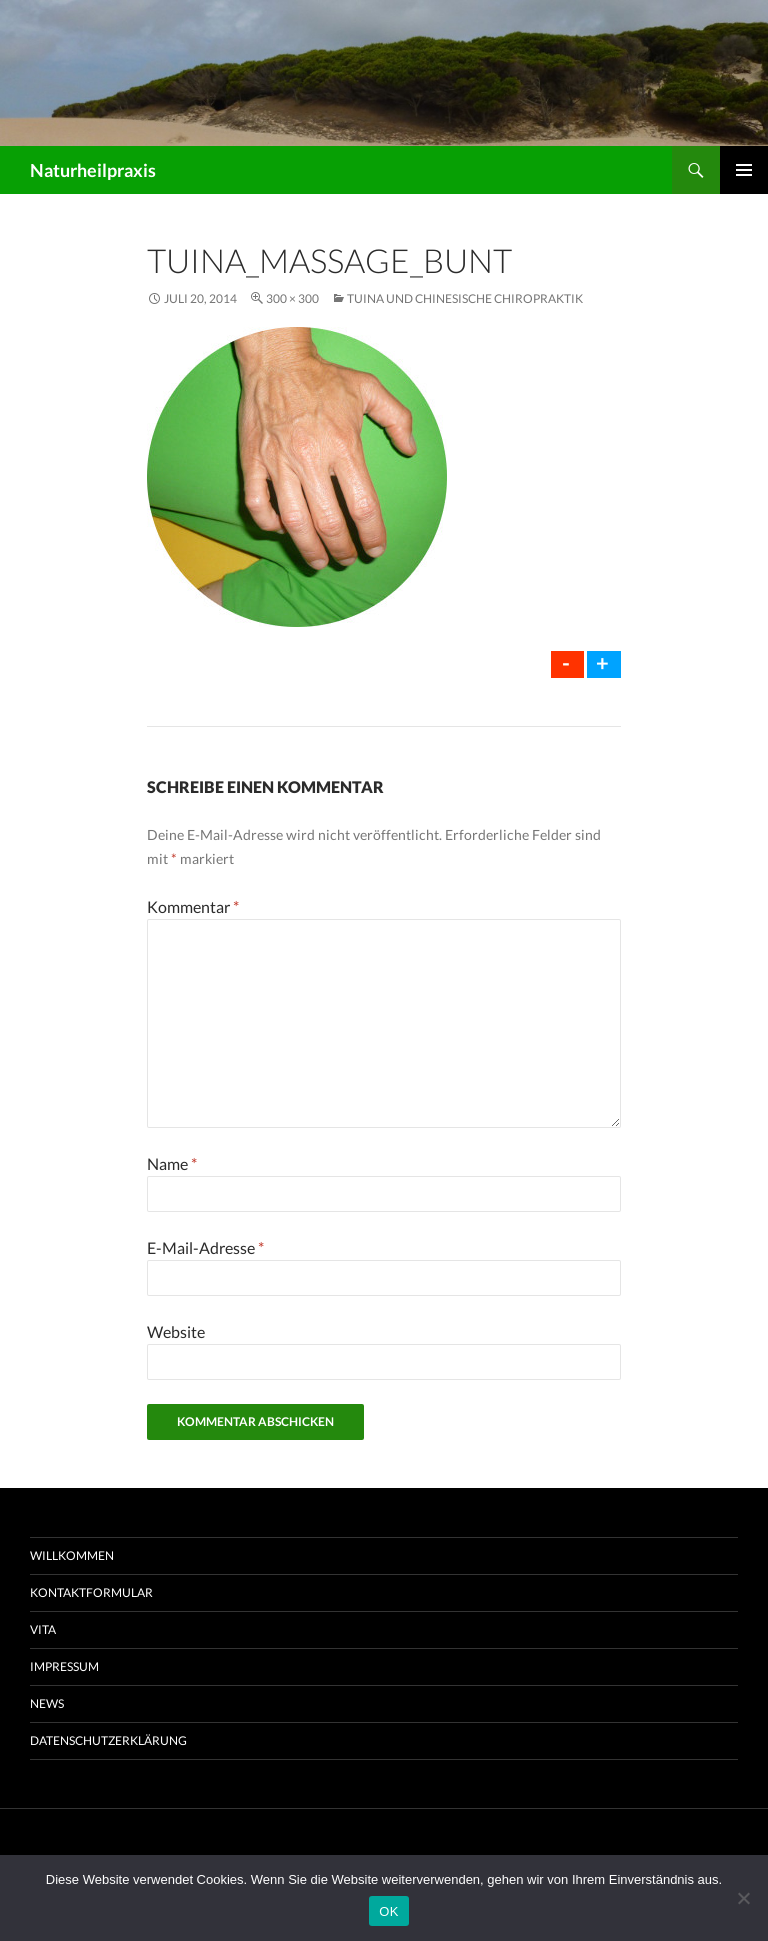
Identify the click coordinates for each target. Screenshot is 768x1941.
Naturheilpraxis (93, 170)
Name (172, 1163)
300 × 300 (292, 298)
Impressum (64, 1666)
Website (176, 1331)
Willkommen (72, 1555)
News (47, 1703)
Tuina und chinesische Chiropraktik (465, 298)
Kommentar (193, 906)
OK (388, 1911)
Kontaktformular (91, 1592)
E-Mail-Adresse (205, 1247)
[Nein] (743, 1898)
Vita (43, 1629)
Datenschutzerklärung (108, 1740)
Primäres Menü (744, 170)
